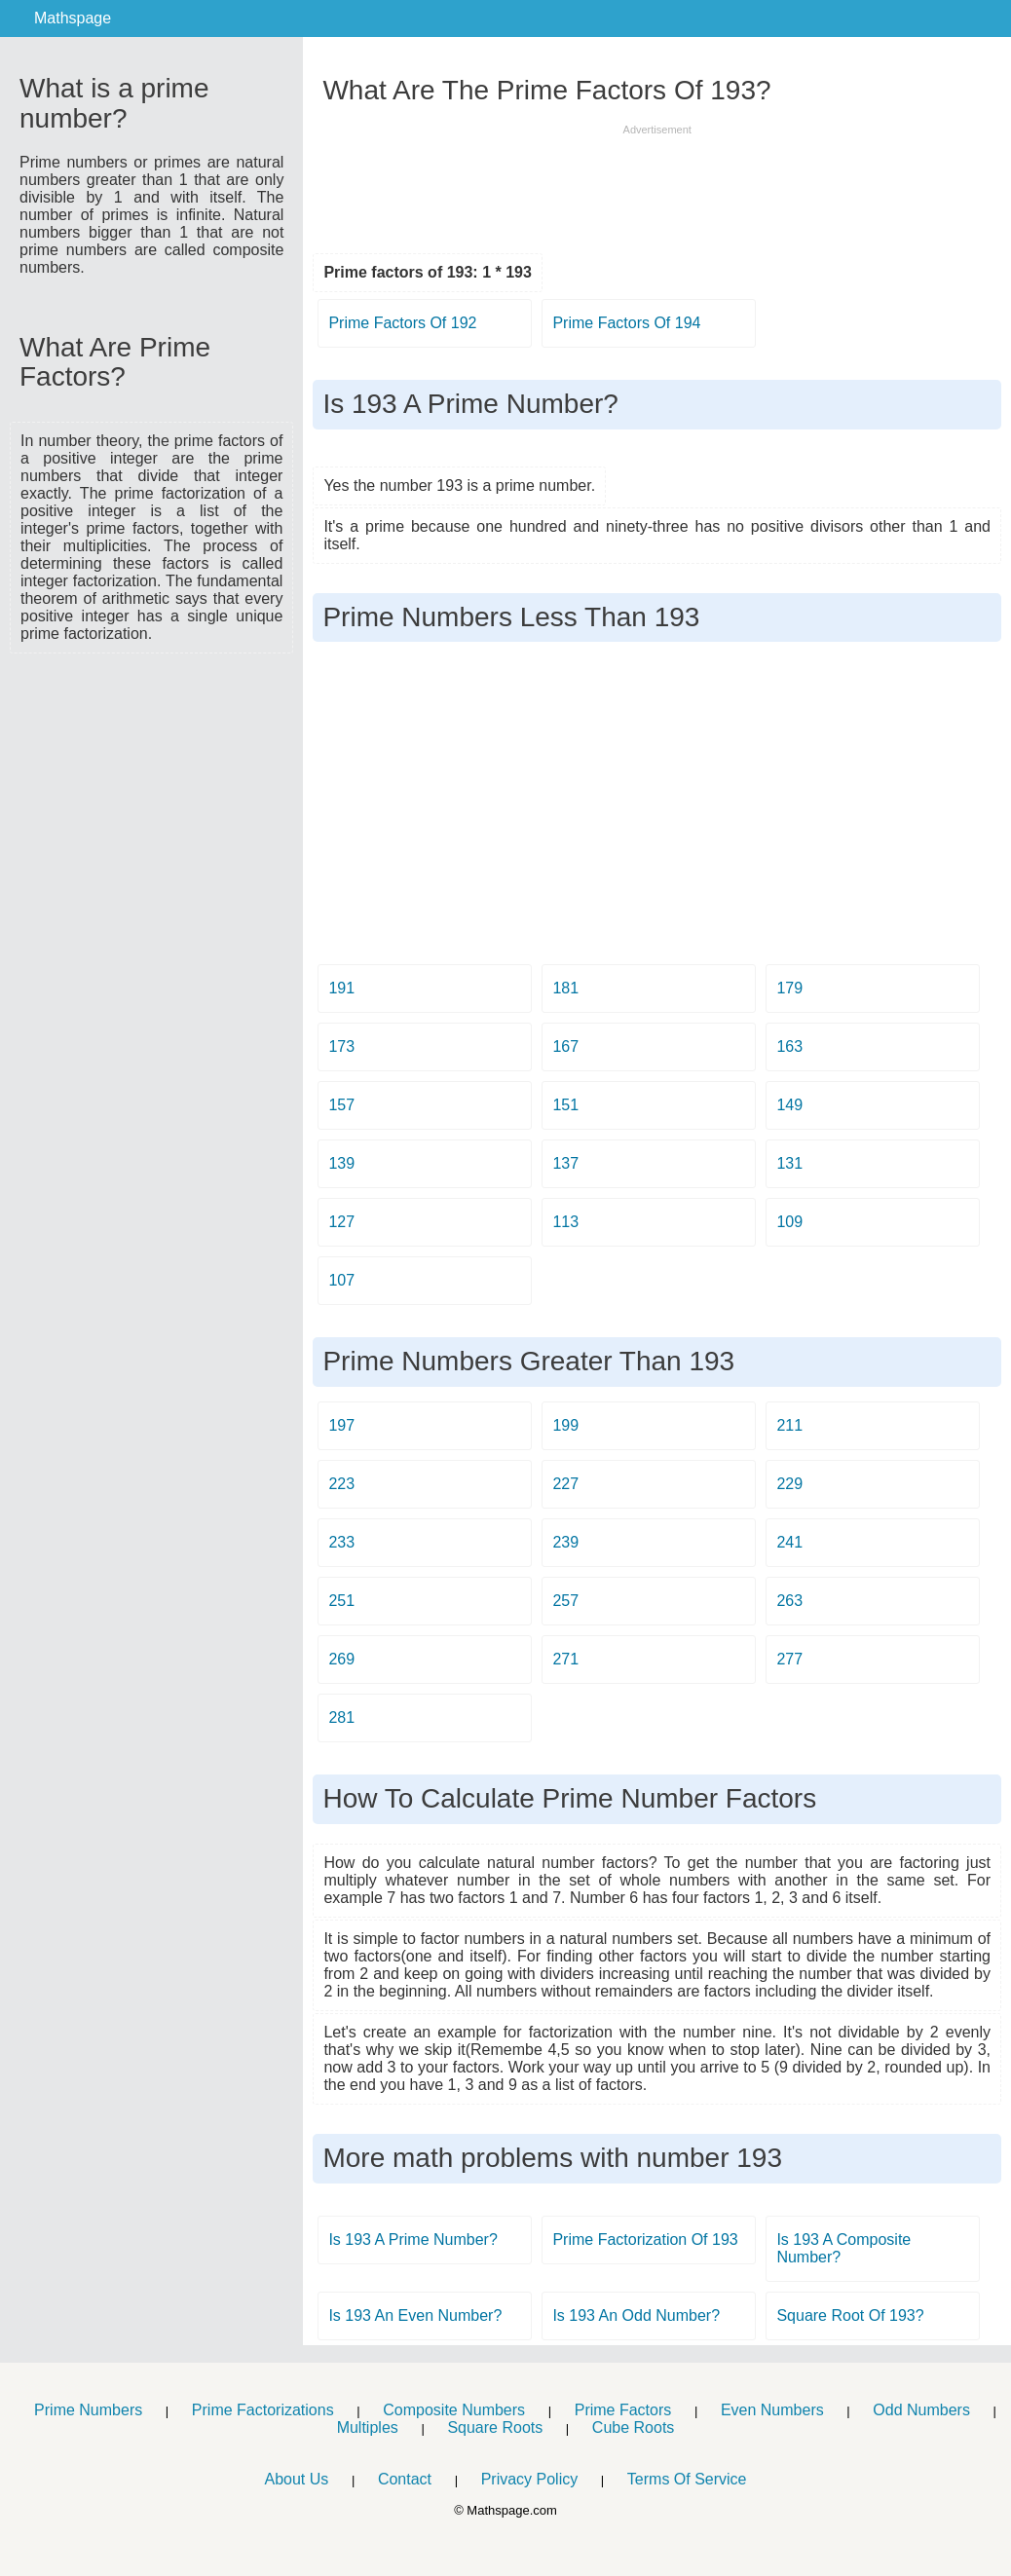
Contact (404, 2479)
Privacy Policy (530, 2479)
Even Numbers (772, 2410)
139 (341, 1163)
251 (341, 1600)
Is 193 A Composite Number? (843, 2248)
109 (789, 1221)
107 (341, 1280)
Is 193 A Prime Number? (412, 2239)
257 (565, 1600)
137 (565, 1163)
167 (565, 1046)
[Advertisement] (152, 777)
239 (565, 1542)
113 (565, 1221)
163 (789, 1046)
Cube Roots (633, 2427)
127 (341, 1221)
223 (341, 1483)
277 (789, 1659)
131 (789, 1163)
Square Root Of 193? (849, 2315)
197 (341, 1425)
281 (341, 1717)
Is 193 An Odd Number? (636, 2315)
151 (565, 1105)
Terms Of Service (687, 2479)
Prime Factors (623, 2410)
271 (565, 1659)
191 (341, 988)
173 (341, 1046)
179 (789, 988)
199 (565, 1425)
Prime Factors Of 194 (626, 323)
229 (789, 1483)
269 (341, 1659)
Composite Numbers (454, 2410)
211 (789, 1425)
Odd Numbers (921, 2410)
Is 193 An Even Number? (415, 2315)
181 (565, 988)
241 (789, 1542)
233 (341, 1542)
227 (565, 1483)
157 (341, 1105)
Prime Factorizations (263, 2410)
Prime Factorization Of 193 (644, 2239)
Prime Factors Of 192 (402, 323)
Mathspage (72, 18)
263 (789, 1600)
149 (789, 1105)
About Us (296, 2479)
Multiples (367, 2427)
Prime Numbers (88, 2410)
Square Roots (495, 2427)
